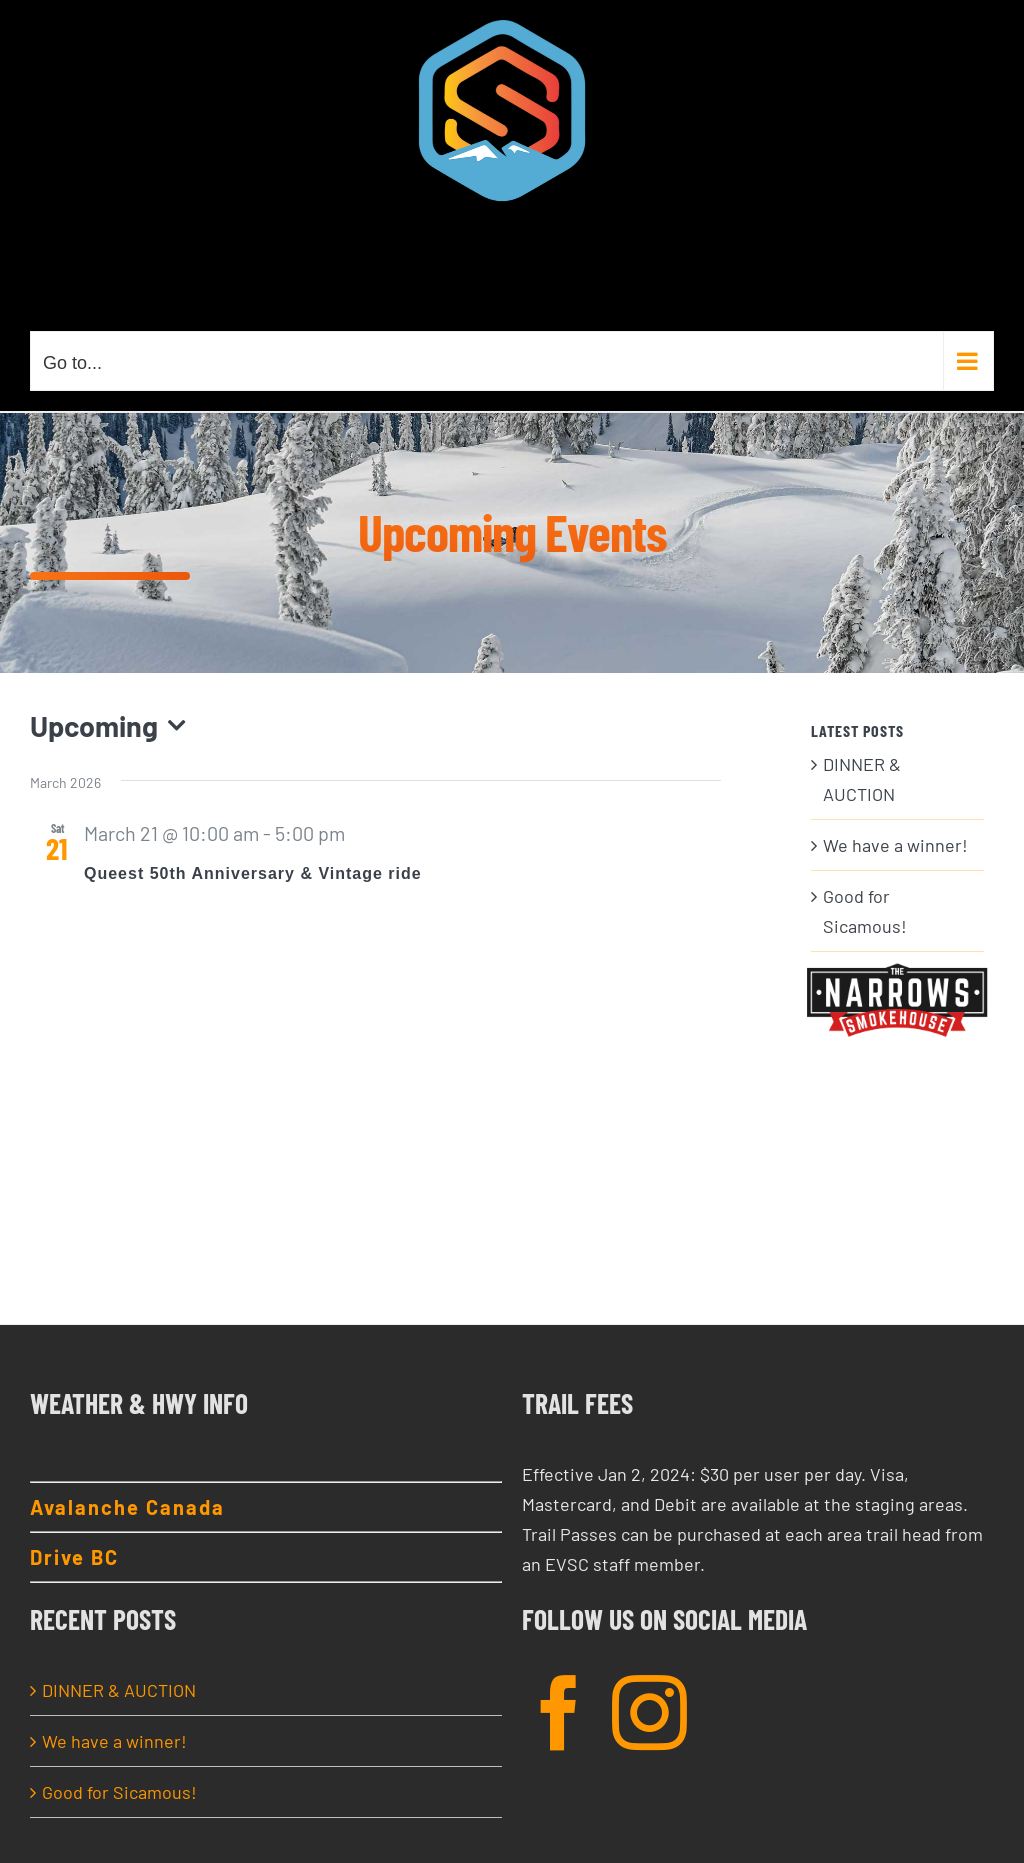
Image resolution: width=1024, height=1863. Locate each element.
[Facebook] (559, 1712)
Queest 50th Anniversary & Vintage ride (253, 873)
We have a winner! (895, 845)
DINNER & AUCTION (119, 1690)
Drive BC (74, 1557)
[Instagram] (649, 1712)
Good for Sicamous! (119, 1792)
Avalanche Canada (127, 1507)
